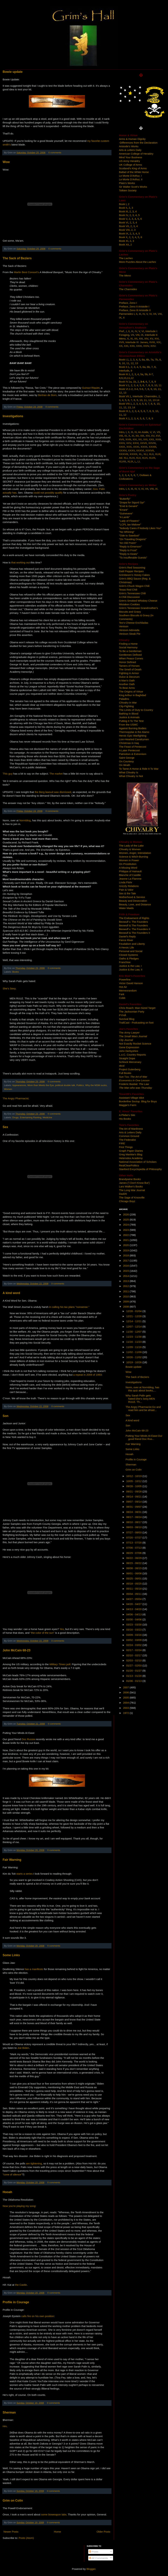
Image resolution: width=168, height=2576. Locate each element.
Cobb (122, 997)
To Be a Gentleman (130, 651)
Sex (5, 1127)
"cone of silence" (12, 2174)
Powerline (125, 979)
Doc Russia (28, 1739)
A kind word (11, 1293)
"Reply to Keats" (128, 553)
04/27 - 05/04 (134, 1598)
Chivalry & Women (130, 849)
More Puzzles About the (137, 261)
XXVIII (152, 443)
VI (150, 313)
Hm (5, 2426)
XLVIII (122, 461)
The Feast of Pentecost (132, 746)
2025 (126, 1219)
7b (156, 359)
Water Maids (126, 908)
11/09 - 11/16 (134, 1347)
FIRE (122, 1143)
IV (143, 313)
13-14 (156, 399)
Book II (123, 207)
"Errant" (123, 509)
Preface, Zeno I (128, 302)
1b (134, 381)
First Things (126, 1147)
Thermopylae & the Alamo (134, 731)
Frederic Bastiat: (134, 1084)
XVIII (152, 342)
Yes (61, 1629)
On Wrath (124, 765)
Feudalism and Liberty (132, 943)
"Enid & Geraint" (128, 506)
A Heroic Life (126, 947)
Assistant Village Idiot (131, 1097)
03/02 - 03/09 (134, 1639)
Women (8, 1089)
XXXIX (133, 454)
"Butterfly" (125, 498)
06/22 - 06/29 (134, 1557)
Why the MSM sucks (96, 1085)
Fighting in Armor (129, 673)
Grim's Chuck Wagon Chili (134, 585)
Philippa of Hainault (130, 871)
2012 (126, 1286)
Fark (121, 994)
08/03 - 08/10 (134, 1527)
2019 (126, 1250)
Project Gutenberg (129, 1069)
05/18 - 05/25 (134, 1583)
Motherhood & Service (132, 897)
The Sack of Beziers (17, 258)
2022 (126, 1234)
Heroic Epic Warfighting (132, 735)
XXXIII (152, 446)
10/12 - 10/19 (134, 1476)
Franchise (125, 962)
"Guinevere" (126, 513)
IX (120, 317)
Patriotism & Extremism (132, 754)
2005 (126, 1697)
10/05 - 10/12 (134, 1481)
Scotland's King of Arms (133, 168)
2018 (126, 1255)
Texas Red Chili (128, 589)
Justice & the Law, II (130, 969)
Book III (123, 211)
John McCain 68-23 (16, 1650)
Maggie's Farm (127, 1105)
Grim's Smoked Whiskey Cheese (138, 600)
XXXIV (123, 450)
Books (15, 971)
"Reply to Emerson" (130, 546)
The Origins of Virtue (131, 691)
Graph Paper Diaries (131, 1150)
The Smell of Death (130, 669)
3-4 (142, 381)
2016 (126, 1265)
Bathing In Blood (128, 713)
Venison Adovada (129, 630)
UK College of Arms (130, 164)
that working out (20, 562)
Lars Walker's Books (131, 1186)
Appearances (19, 1085)
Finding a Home (128, 643)
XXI (126, 345)
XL (140, 454)
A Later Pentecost (129, 750)
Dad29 (123, 1193)
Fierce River (126, 940)
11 (127, 363)
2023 (126, 1229)
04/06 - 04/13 (134, 1614)
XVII (121, 342)
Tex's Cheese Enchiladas (133, 622)
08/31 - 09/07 (134, 1506)
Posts (93, 2551)
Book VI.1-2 (126, 388)
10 (123, 363)
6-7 (151, 374)
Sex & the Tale (127, 893)
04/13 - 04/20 (134, 1609)
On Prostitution (127, 863)
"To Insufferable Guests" (133, 557)
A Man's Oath (127, 680)
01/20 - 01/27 (134, 1670)
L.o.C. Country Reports (132, 1054)
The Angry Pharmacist (16, 1098)
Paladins (124, 698)
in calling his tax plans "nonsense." (69, 1306)
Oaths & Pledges (129, 958)
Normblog (25, 820)
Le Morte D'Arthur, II (130, 179)
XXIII (139, 345)
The (126, 258)
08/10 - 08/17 (134, 1522)
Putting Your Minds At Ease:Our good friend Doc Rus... (144, 1437)
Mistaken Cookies (129, 604)
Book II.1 (124, 366)
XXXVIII (123, 454)
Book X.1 (124, 418)
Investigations (13, 416)
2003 (126, 1707)
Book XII (124, 244)
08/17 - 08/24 (134, 1517)
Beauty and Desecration (133, 900)
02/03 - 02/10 (134, 1660)
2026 (126, 1214)
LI (139, 461)
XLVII (152, 457)
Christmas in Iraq (129, 742)
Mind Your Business (130, 157)
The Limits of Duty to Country (136, 709)
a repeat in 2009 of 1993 (87, 1374)
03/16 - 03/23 (134, 1629)
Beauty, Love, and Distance (135, 904)
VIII (160, 313)
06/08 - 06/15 (134, 1568)
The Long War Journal (132, 1190)
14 (133, 407)
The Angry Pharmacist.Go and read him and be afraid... (143, 1408)
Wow (6, 162)
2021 (126, 1240)
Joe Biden (23, 2047)
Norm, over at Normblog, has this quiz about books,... (142, 1389)
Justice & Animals (129, 717)
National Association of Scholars (137, 1161)
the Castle (21, 2284)
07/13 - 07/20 (134, 1542)
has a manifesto (34, 1969)
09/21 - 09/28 (134, 1491)
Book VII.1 (125, 396)
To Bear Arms (127, 687)
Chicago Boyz (127, 1201)
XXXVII (149, 450)
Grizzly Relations (129, 886)
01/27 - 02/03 (134, 1665)
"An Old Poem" (127, 542)
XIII (141, 338)
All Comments (98, 2558)
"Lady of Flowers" (129, 520)
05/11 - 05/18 (134, 1588)
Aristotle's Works (128, 146)
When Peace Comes (131, 658)
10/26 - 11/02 (134, 1357)
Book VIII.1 (125, 403)
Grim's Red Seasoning (132, 567)
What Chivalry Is (128, 772)
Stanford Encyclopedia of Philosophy (140, 1169)
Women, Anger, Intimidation (135, 852)
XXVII (143, 443)
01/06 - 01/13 (134, 1680)
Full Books (125, 1073)
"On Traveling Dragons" (132, 539)
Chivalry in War (128, 702)
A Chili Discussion (129, 596)
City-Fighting (126, 706)
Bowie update (13, 72)
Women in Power (129, 860)
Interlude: (145, 396)
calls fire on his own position (37, 2316)
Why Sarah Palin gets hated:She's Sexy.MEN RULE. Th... (140, 1398)
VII (154, 313)
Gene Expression (129, 1047)
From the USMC (128, 724)
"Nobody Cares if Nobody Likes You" (140, 528)
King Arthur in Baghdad (132, 695)
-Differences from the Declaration (138, 142)
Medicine (47, 1117)
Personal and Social (130, 951)
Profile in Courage (16, 2302)
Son (5, 1416)
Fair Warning (12, 1859)
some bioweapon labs (53, 2514)
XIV (146, 338)
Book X (123, 237)
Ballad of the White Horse (134, 172)
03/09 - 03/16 (134, 1634)
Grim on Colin (13, 2500)
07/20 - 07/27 (134, 1537)
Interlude (124, 370)
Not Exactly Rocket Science (135, 1043)
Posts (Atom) (26, 2537)
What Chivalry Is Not (131, 776)
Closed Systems (128, 954)
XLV (138, 457)
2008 (126, 1306)
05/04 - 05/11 (134, 1593)
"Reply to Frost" (128, 550)
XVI (156, 338)
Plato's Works (127, 183)
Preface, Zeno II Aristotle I (134, 306)
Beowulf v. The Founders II (134, 929)
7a (151, 359)
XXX (129, 446)
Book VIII (124, 229)
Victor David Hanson (131, 983)
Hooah (7, 2192)
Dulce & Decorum (129, 676)
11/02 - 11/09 (134, 1352)
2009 (126, 1301)
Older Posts (103, 2531)
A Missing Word (128, 867)
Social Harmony (128, 647)
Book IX (123, 233)
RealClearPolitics (129, 1165)
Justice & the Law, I (130, 965)
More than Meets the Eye (40, 1085)
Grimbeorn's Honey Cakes (134, 574)
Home (57, 2531)
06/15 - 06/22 (134, 1563)
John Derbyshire (128, 1050)
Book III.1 (124, 374)
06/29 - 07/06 (134, 1552)
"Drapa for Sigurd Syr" (132, 502)
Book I (123, 204)
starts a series (24, 1873)
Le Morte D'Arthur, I (130, 175)
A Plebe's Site (127, 1115)
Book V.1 (124, 385)
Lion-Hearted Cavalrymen (134, 739)
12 (132, 363)
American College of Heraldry (136, 153)
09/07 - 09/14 (134, 1501)
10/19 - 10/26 (134, 1362)
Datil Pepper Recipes (131, 571)
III (140, 313)
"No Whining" (126, 531)
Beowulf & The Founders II (134, 932)
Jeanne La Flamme (130, 878)
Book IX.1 (124, 411)
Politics (80, 1085)
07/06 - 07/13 (134, 1547)
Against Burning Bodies (132, 728)
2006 (126, 1692)
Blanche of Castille (130, 874)
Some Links (11, 1955)
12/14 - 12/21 (134, 1321)
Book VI (123, 222)
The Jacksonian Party (131, 1011)
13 (136, 363)
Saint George (126, 757)
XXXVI (140, 450)
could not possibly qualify (48, 492)
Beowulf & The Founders (133, 925)
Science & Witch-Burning (133, 856)
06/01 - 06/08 (134, 1573)
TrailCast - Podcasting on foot (136, 1022)
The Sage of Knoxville (132, 1197)
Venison (123, 626)
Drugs (15, 1117)
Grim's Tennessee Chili (132, 593)
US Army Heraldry (129, 161)
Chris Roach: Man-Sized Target (137, 1007)
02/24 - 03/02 (134, 1645)
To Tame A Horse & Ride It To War (139, 768)
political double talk (65, 1085)
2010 (126, 1296)
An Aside (143, 432)
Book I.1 (124, 359)
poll (59, 1664)
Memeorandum (128, 990)
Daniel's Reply (127, 936)
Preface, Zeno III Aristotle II (135, 310)
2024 (126, 1224)
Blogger (90, 2568)
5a (141, 374)
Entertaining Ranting (30, 1117)
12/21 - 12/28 (134, 1316)
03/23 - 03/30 (134, 1624)
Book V (123, 218)
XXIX (122, 446)
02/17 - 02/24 (134, 1650)
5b (146, 374)
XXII (132, 345)
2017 (126, 1260)
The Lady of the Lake (131, 845)
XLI (146, 454)
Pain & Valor (126, 889)
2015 (126, 1270)
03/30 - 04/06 (134, 1619)
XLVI (144, 457)
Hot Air (123, 986)
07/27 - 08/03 (134, 1532)
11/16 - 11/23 (134, 1341)
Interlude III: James (136, 342)
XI (131, 338)
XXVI (136, 443)
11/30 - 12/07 (134, 1331)
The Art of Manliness (131, 1128)
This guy (8, 773)
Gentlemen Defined (130, 654)
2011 (126, 1291)
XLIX (130, 461)
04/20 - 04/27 (134, 1604)
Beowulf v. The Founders (133, 921)
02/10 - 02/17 (134, 1655)
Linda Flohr (125, 882)
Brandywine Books (130, 1179)
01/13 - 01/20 (134, 1675)
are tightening (34, 2163)
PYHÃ (122, 1015)
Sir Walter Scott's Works (133, 186)
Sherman (9, 2412)
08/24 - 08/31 (134, 1511)
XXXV (131, 450)
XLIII (157, 454)
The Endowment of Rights (134, 918)
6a (143, 359)
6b (147, 359)
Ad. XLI (123, 457)
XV (151, 338)
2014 (126, 1275)
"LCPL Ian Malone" (130, 524)
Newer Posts (11, 2531)
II (136, 313)
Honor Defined (127, 662)
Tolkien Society (127, 190)
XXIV (146, 345)
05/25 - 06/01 (134, 1578)
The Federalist (127, 1139)
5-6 (141, 388)
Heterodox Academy (131, 1158)
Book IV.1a (125, 381)
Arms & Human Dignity (132, 138)
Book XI (123, 240)
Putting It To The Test (131, 720)
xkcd (121, 1065)
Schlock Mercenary (130, 1061)
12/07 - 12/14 (134, 1326)
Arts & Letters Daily (130, 149)
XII (135, 338)
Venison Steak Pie (129, 633)
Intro (121, 432)
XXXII (144, 446)
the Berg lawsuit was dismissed (53, 792)
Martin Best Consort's (27, 272)
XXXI (136, 446)
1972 (126, 1712)
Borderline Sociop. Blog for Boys (138, 1101)
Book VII (124, 226)
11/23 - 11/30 (134, 1336)
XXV (153, 345)
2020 (126, 1245)
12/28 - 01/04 (134, 1311)
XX (120, 345)
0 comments (54, 152)
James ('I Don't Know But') (134, 1182)
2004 (126, 1702)
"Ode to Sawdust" (129, 535)
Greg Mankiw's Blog (130, 1154)
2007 (126, 1687)
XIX (158, 342)
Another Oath (127, 684)
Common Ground (129, 1136)
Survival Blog (126, 1018)
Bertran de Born (47, 395)
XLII (151, 454)
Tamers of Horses (129, 665)
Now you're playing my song (19, 2205)
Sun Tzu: (133, 1076)
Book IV (123, 215)
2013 (126, 1281)
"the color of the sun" (42, 1632)
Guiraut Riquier (91, 387)
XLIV (132, 457)
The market (56, 773)
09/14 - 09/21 (134, 1496)
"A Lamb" (124, 517)
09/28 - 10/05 (134, 1486)
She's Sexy (9, 988)
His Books (125, 1118)
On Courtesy (126, 761)
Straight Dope (127, 1058)
